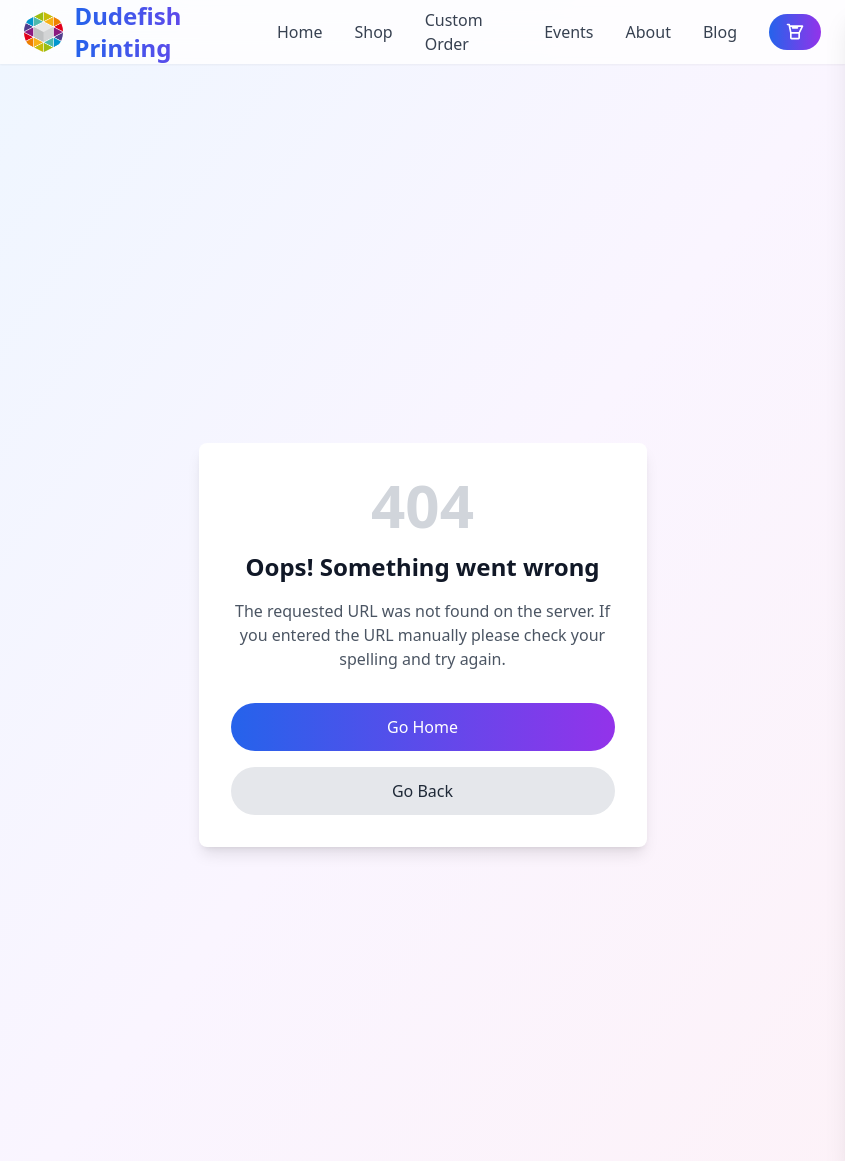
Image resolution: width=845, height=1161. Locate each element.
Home (300, 32)
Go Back (422, 791)
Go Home (422, 727)
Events (568, 32)
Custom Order (454, 32)
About (648, 32)
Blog (720, 32)
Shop (373, 32)
